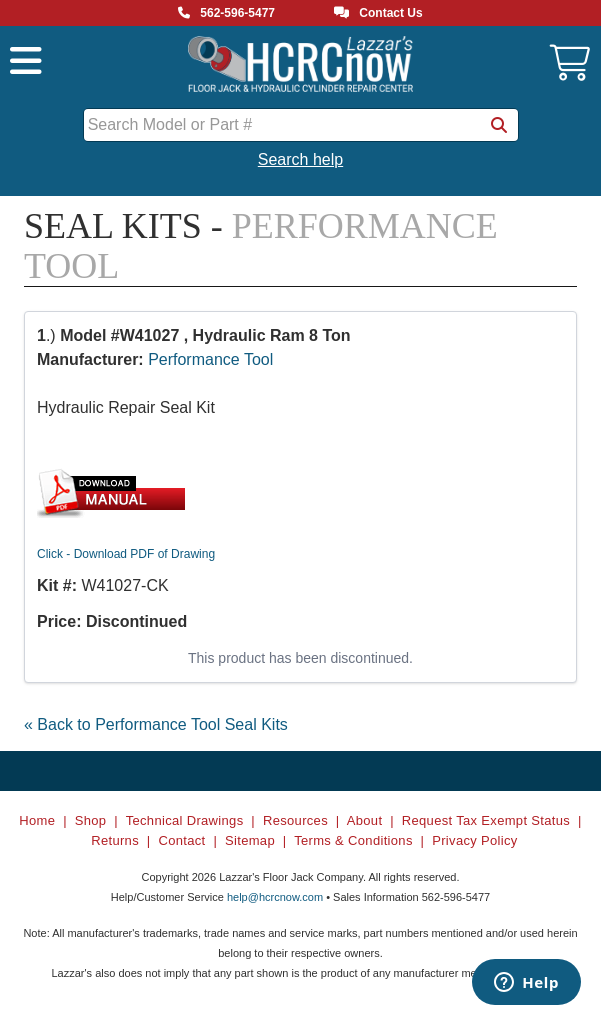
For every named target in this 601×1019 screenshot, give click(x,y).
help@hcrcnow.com (275, 897)
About (365, 820)
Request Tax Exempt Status (486, 820)
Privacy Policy (474, 840)
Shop (91, 820)
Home (37, 820)
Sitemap (250, 840)
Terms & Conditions (353, 840)
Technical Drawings (185, 820)
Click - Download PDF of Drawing (126, 554)
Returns (115, 840)
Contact (181, 840)
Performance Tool (210, 359)
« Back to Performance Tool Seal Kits (156, 724)
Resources (295, 820)
